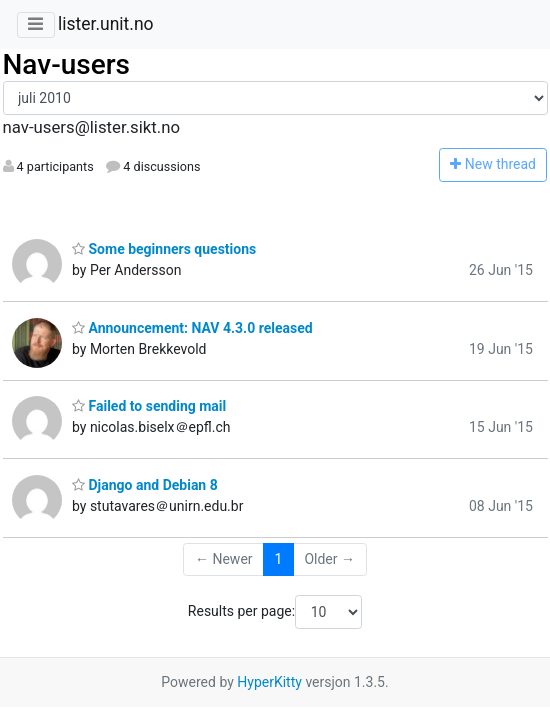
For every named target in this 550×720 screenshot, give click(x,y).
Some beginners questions (164, 249)
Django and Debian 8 (145, 485)
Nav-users (66, 64)
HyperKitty (269, 682)
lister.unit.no (106, 24)
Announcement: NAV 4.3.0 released (192, 328)
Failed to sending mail (149, 406)
